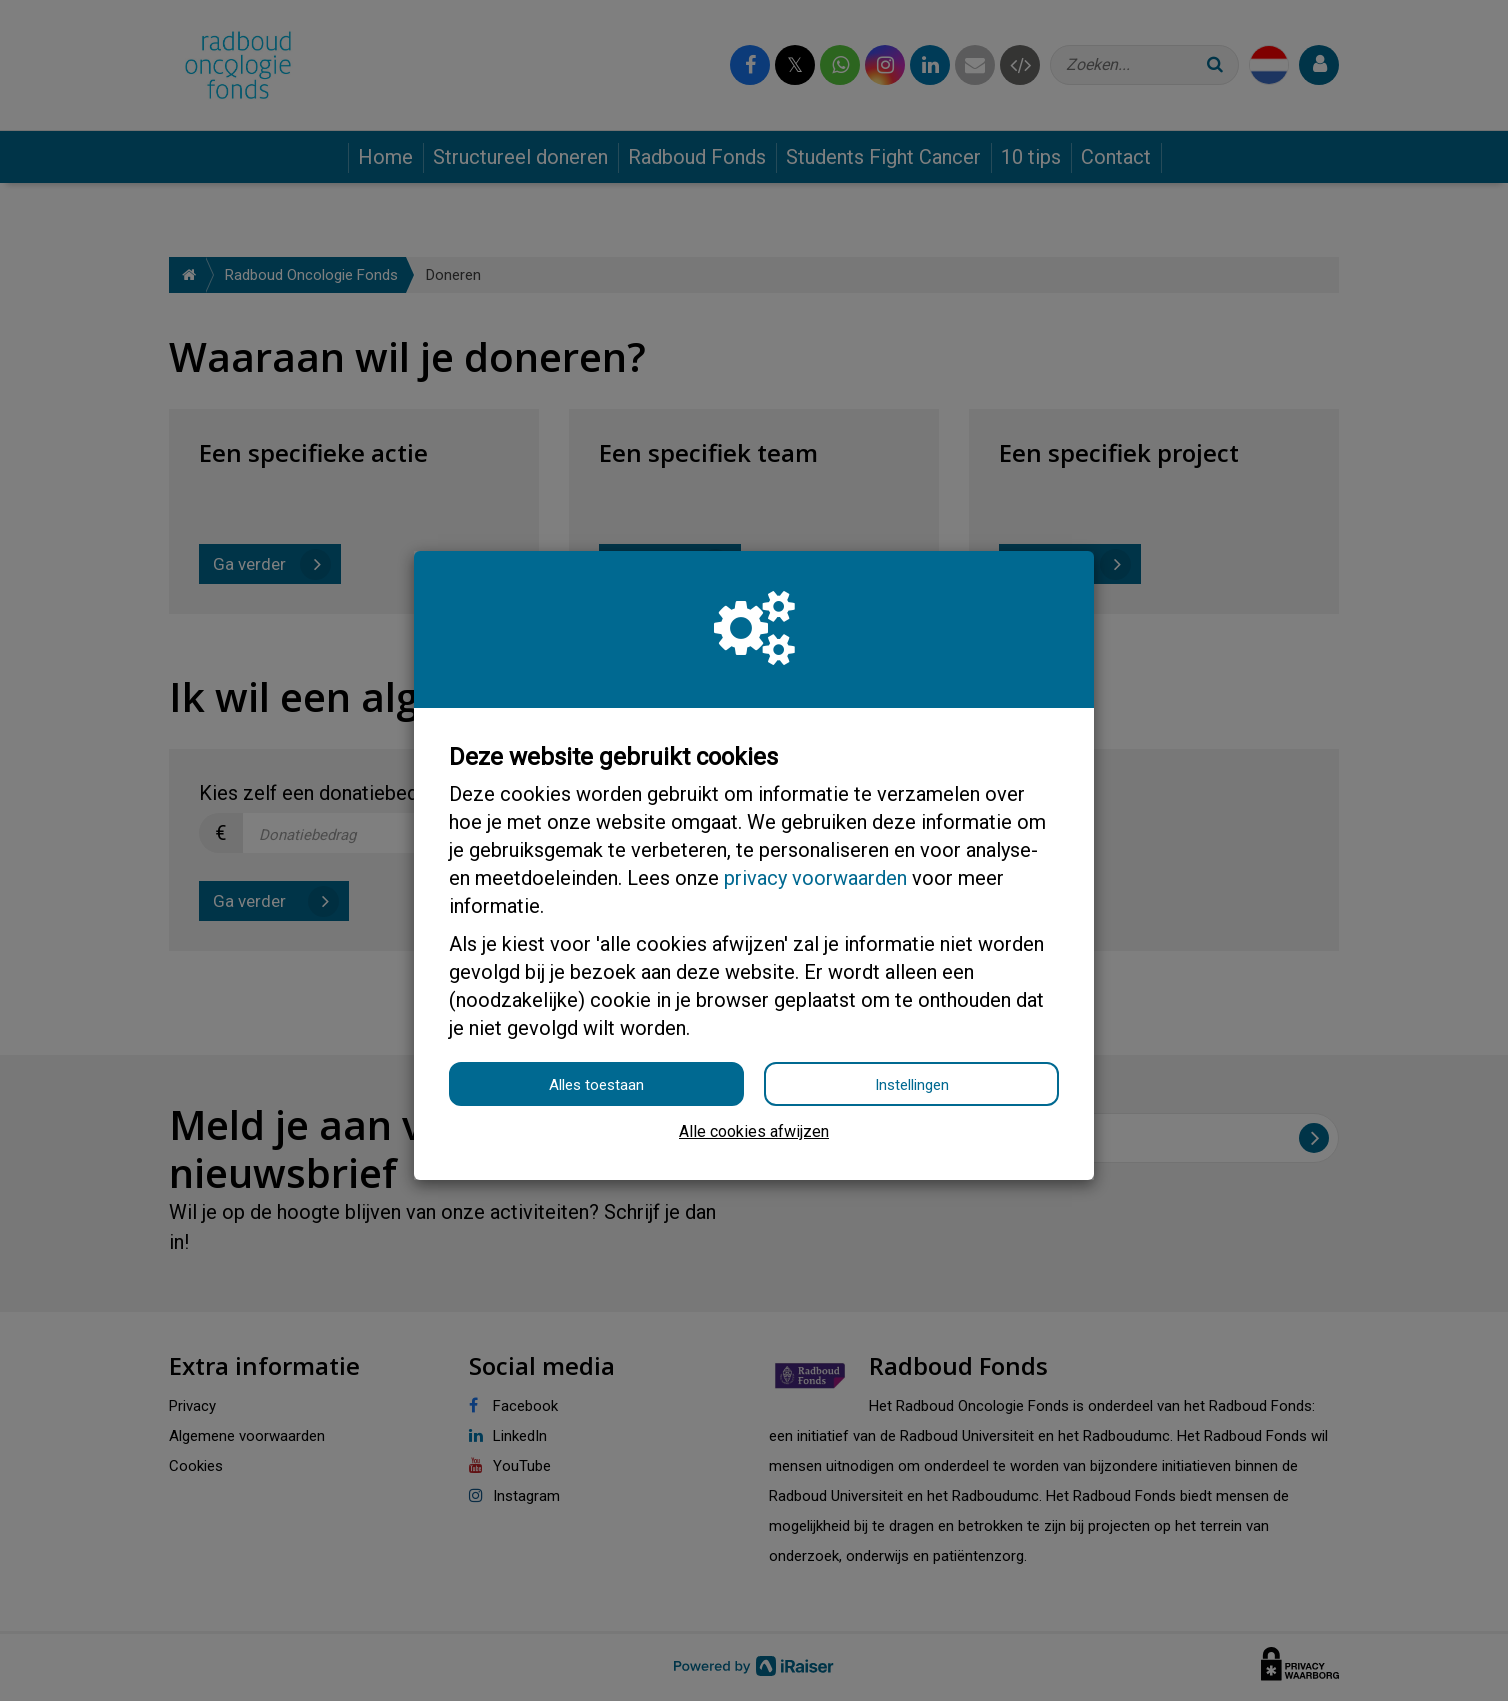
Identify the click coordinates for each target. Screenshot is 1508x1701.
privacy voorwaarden (815, 878)
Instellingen (912, 1085)
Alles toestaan (596, 1085)
